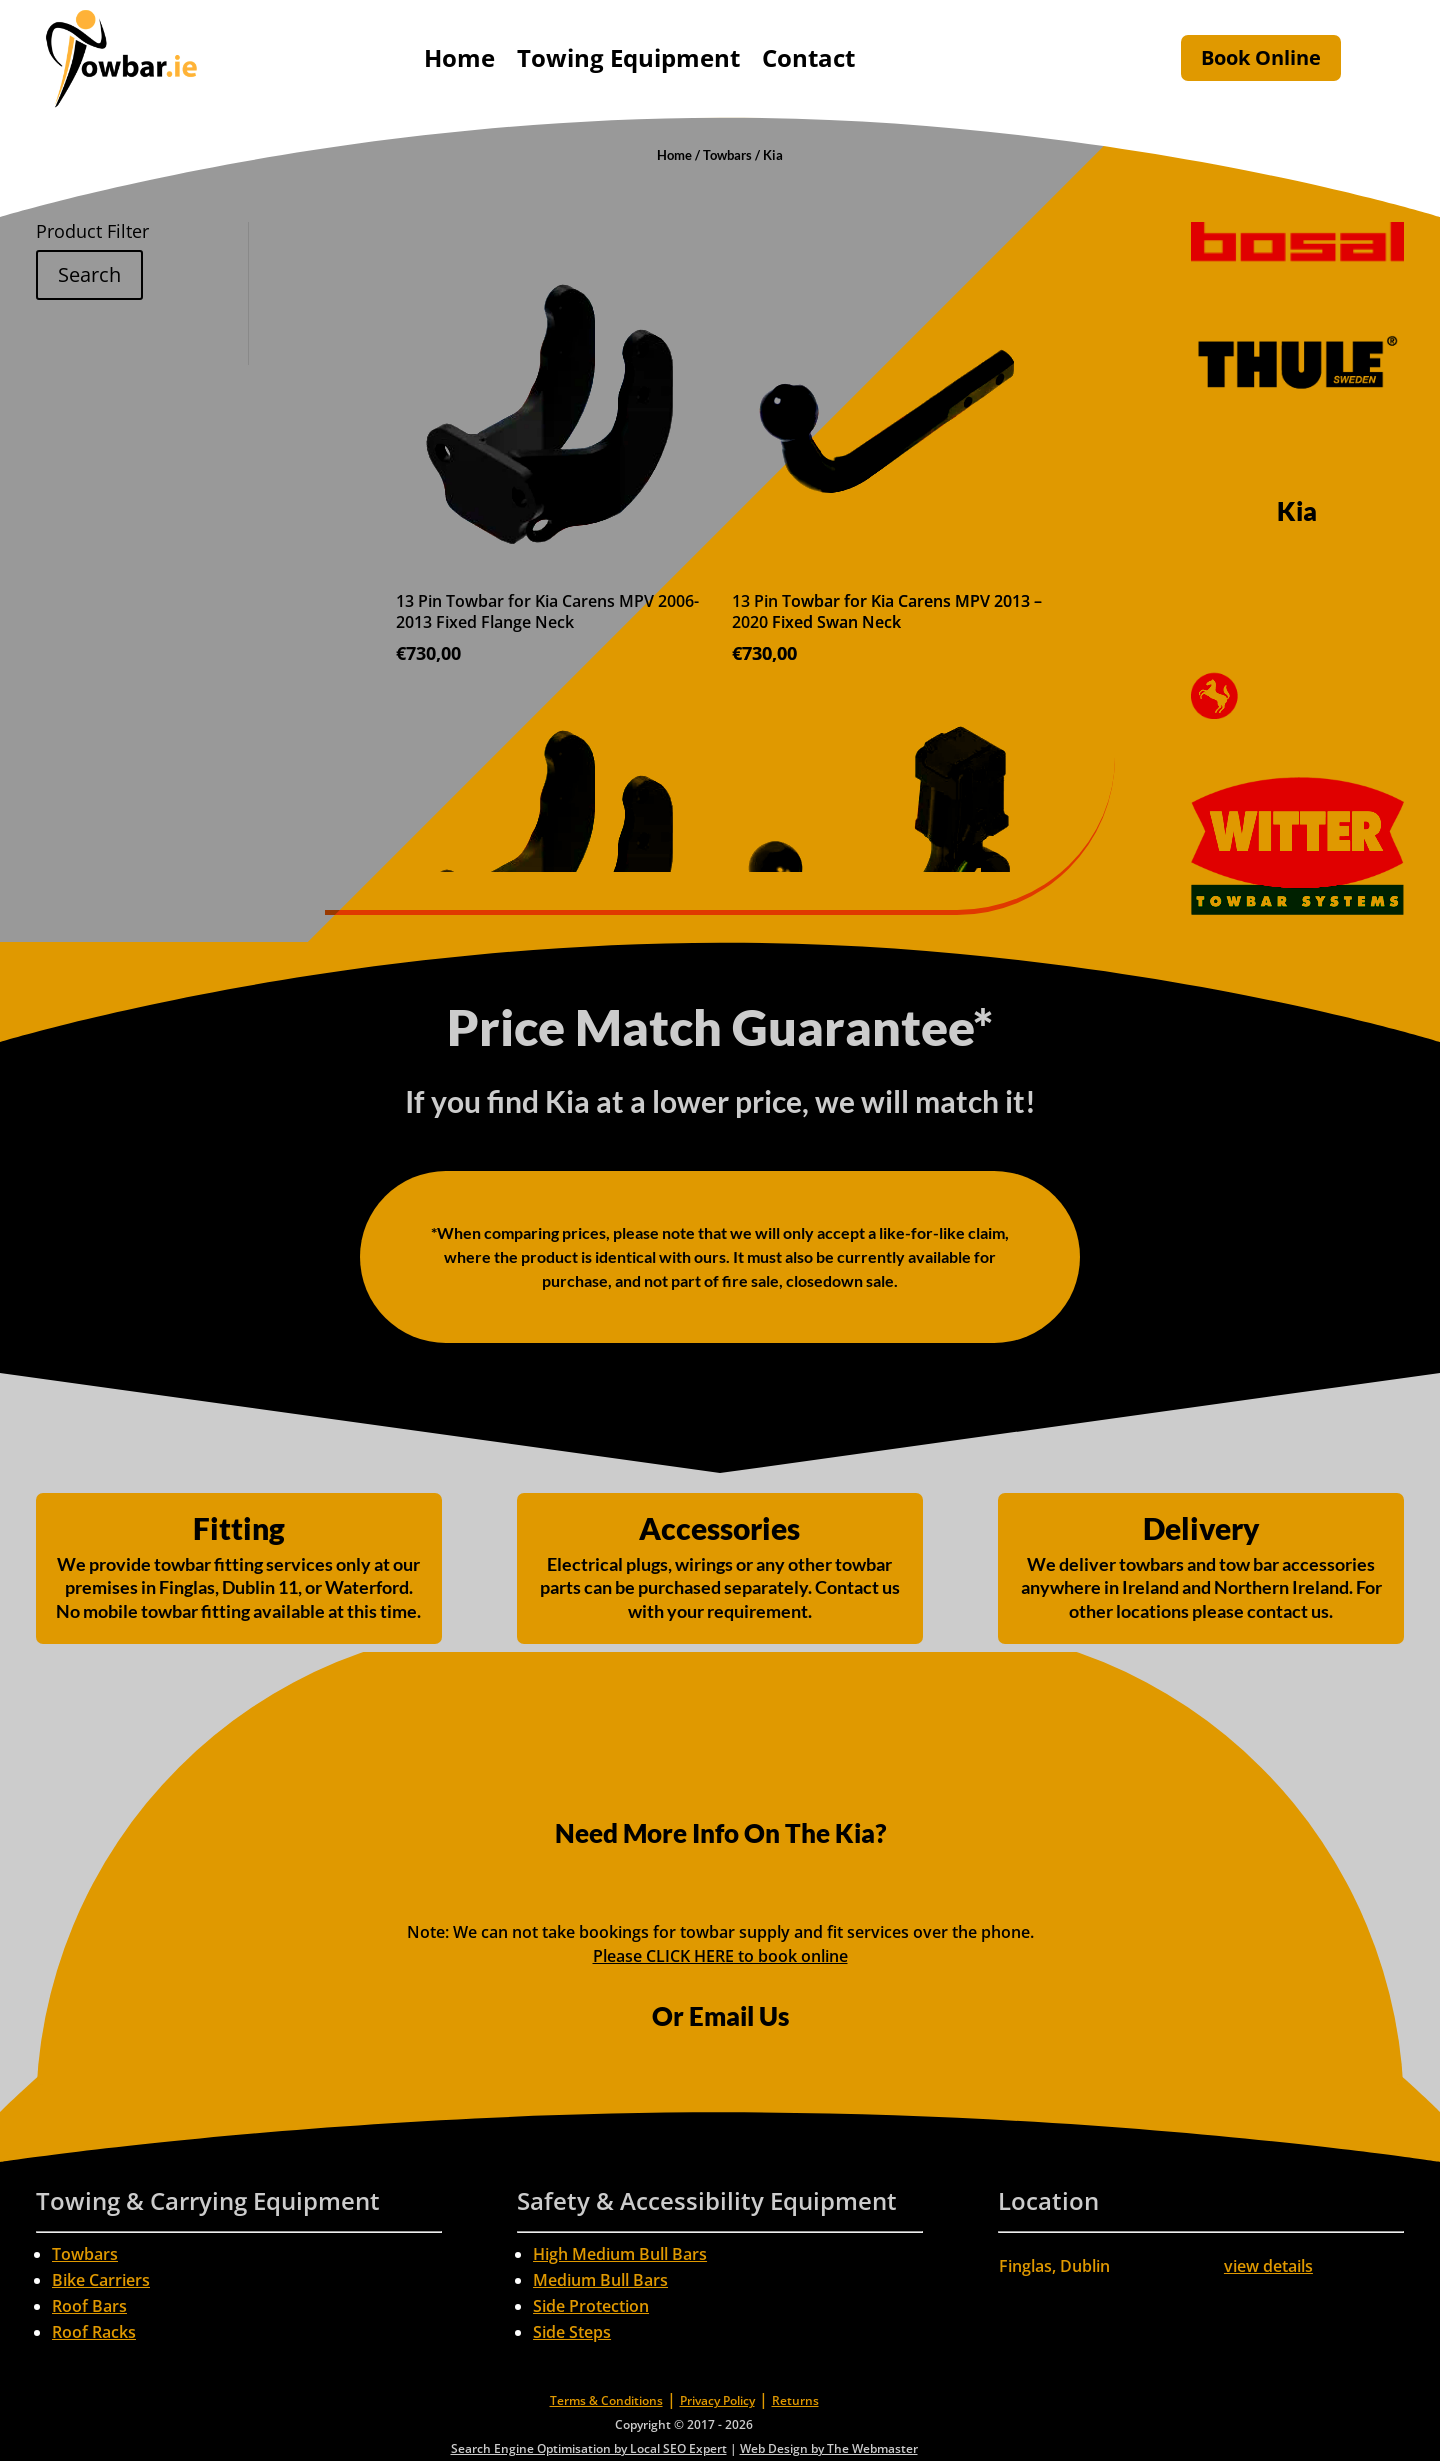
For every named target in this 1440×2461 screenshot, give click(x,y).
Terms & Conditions (606, 2400)
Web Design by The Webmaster (829, 2448)
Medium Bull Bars (600, 2280)
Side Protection (591, 2306)
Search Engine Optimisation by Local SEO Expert (589, 2448)
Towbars (727, 155)
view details (1268, 2266)
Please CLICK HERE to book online (720, 1956)
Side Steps (572, 2332)
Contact (808, 57)
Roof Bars (89, 2306)
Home (459, 57)
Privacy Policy (717, 2400)
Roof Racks (94, 2332)
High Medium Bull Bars (620, 2254)
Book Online (1261, 57)
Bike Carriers (101, 2280)
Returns (795, 2400)
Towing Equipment (628, 57)
